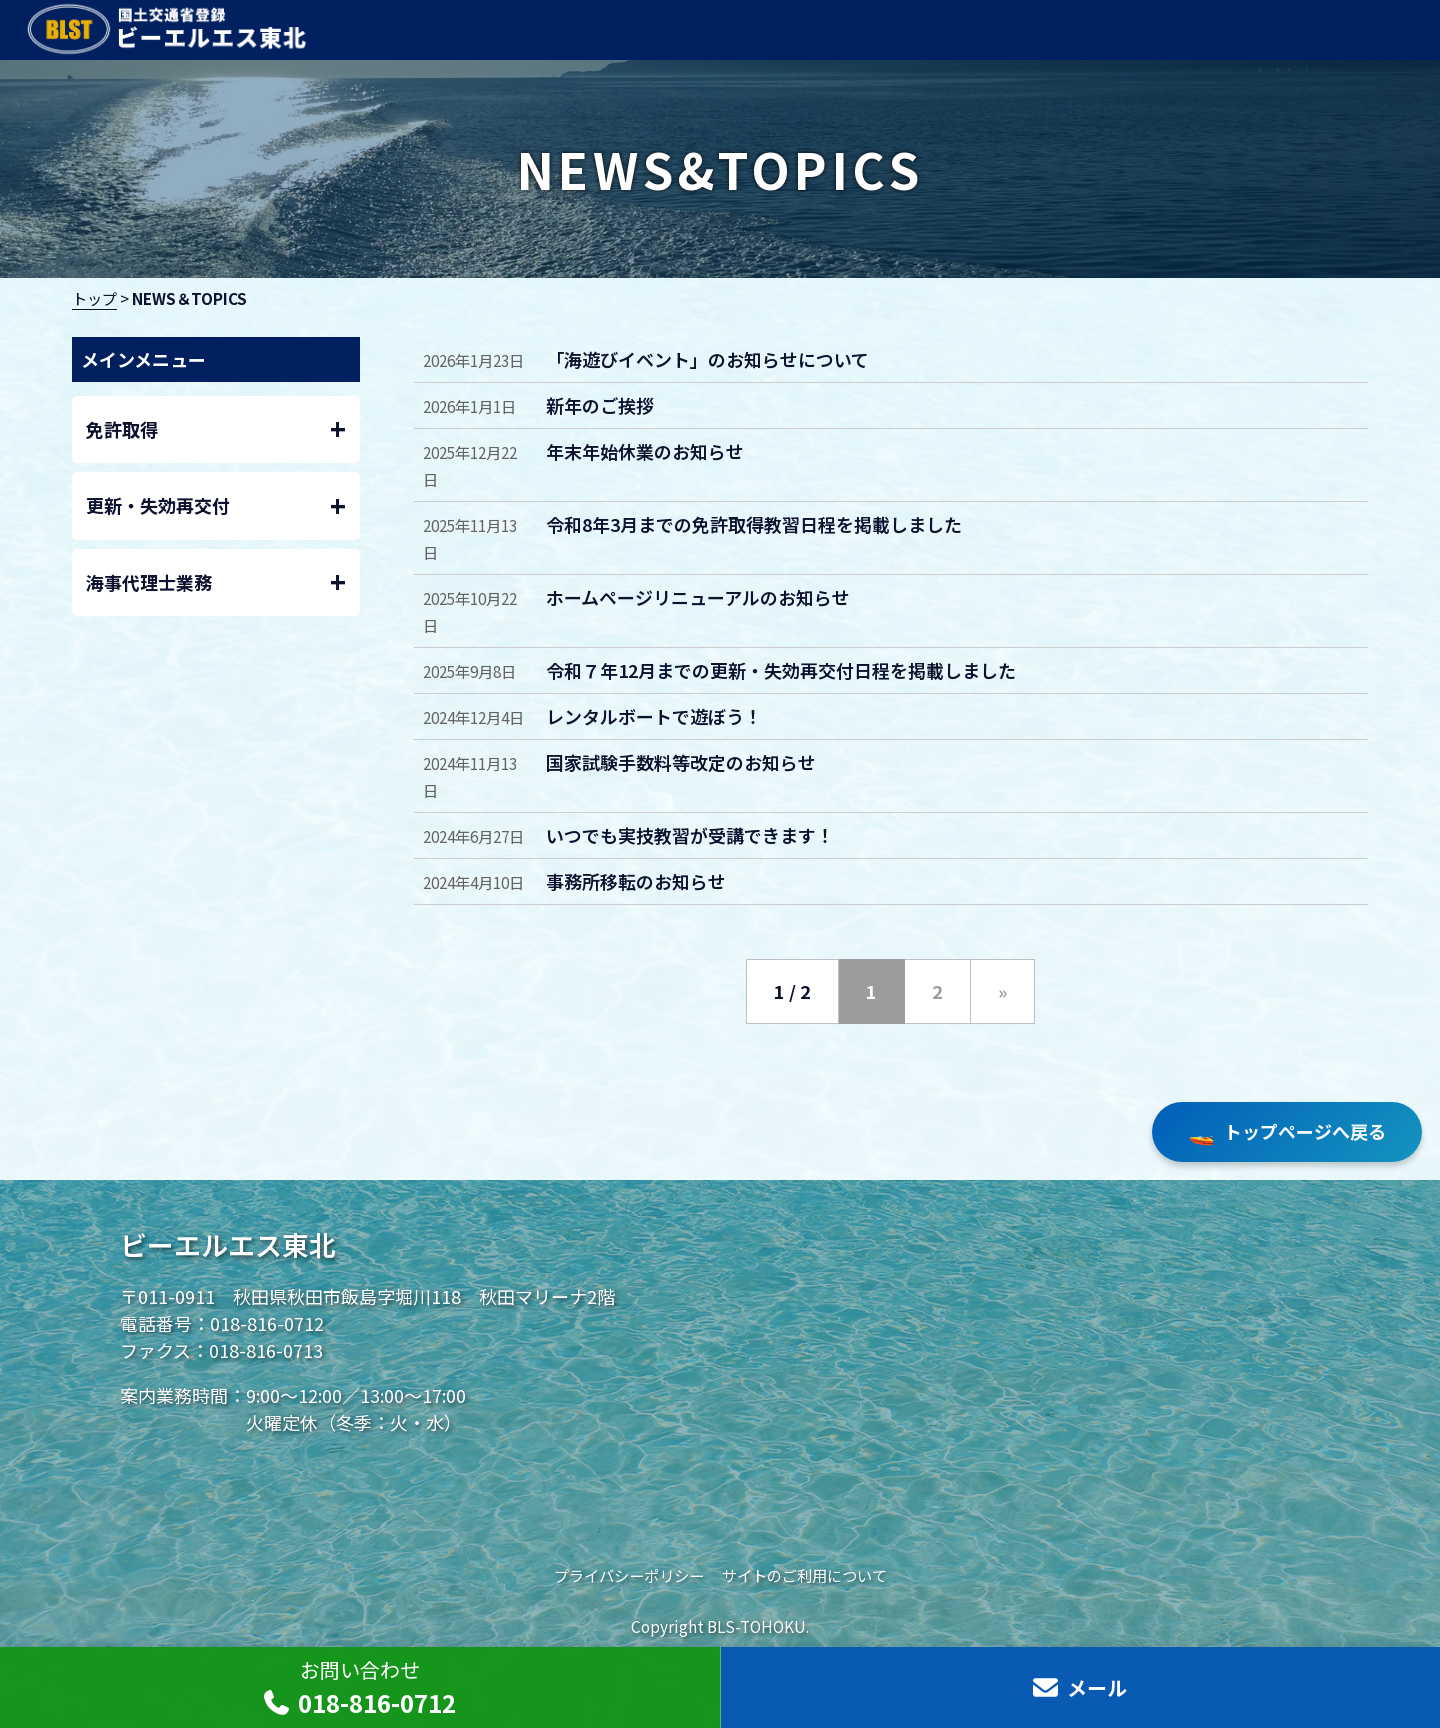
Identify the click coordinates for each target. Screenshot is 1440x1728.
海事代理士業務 (216, 582)
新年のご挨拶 (600, 405)
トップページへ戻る (1287, 1132)
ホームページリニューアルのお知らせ (698, 597)
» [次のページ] (1002, 991)
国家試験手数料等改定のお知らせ (681, 762)
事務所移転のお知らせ (636, 881)
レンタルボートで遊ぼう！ (654, 716)
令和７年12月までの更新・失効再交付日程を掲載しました (781, 670)
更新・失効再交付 (216, 506)
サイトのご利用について (804, 1575)
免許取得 (216, 429)
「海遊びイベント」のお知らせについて (707, 359)
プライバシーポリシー (629, 1575)
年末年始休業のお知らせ (645, 451)
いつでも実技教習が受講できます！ (690, 835)
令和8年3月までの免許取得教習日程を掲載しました (754, 524)
